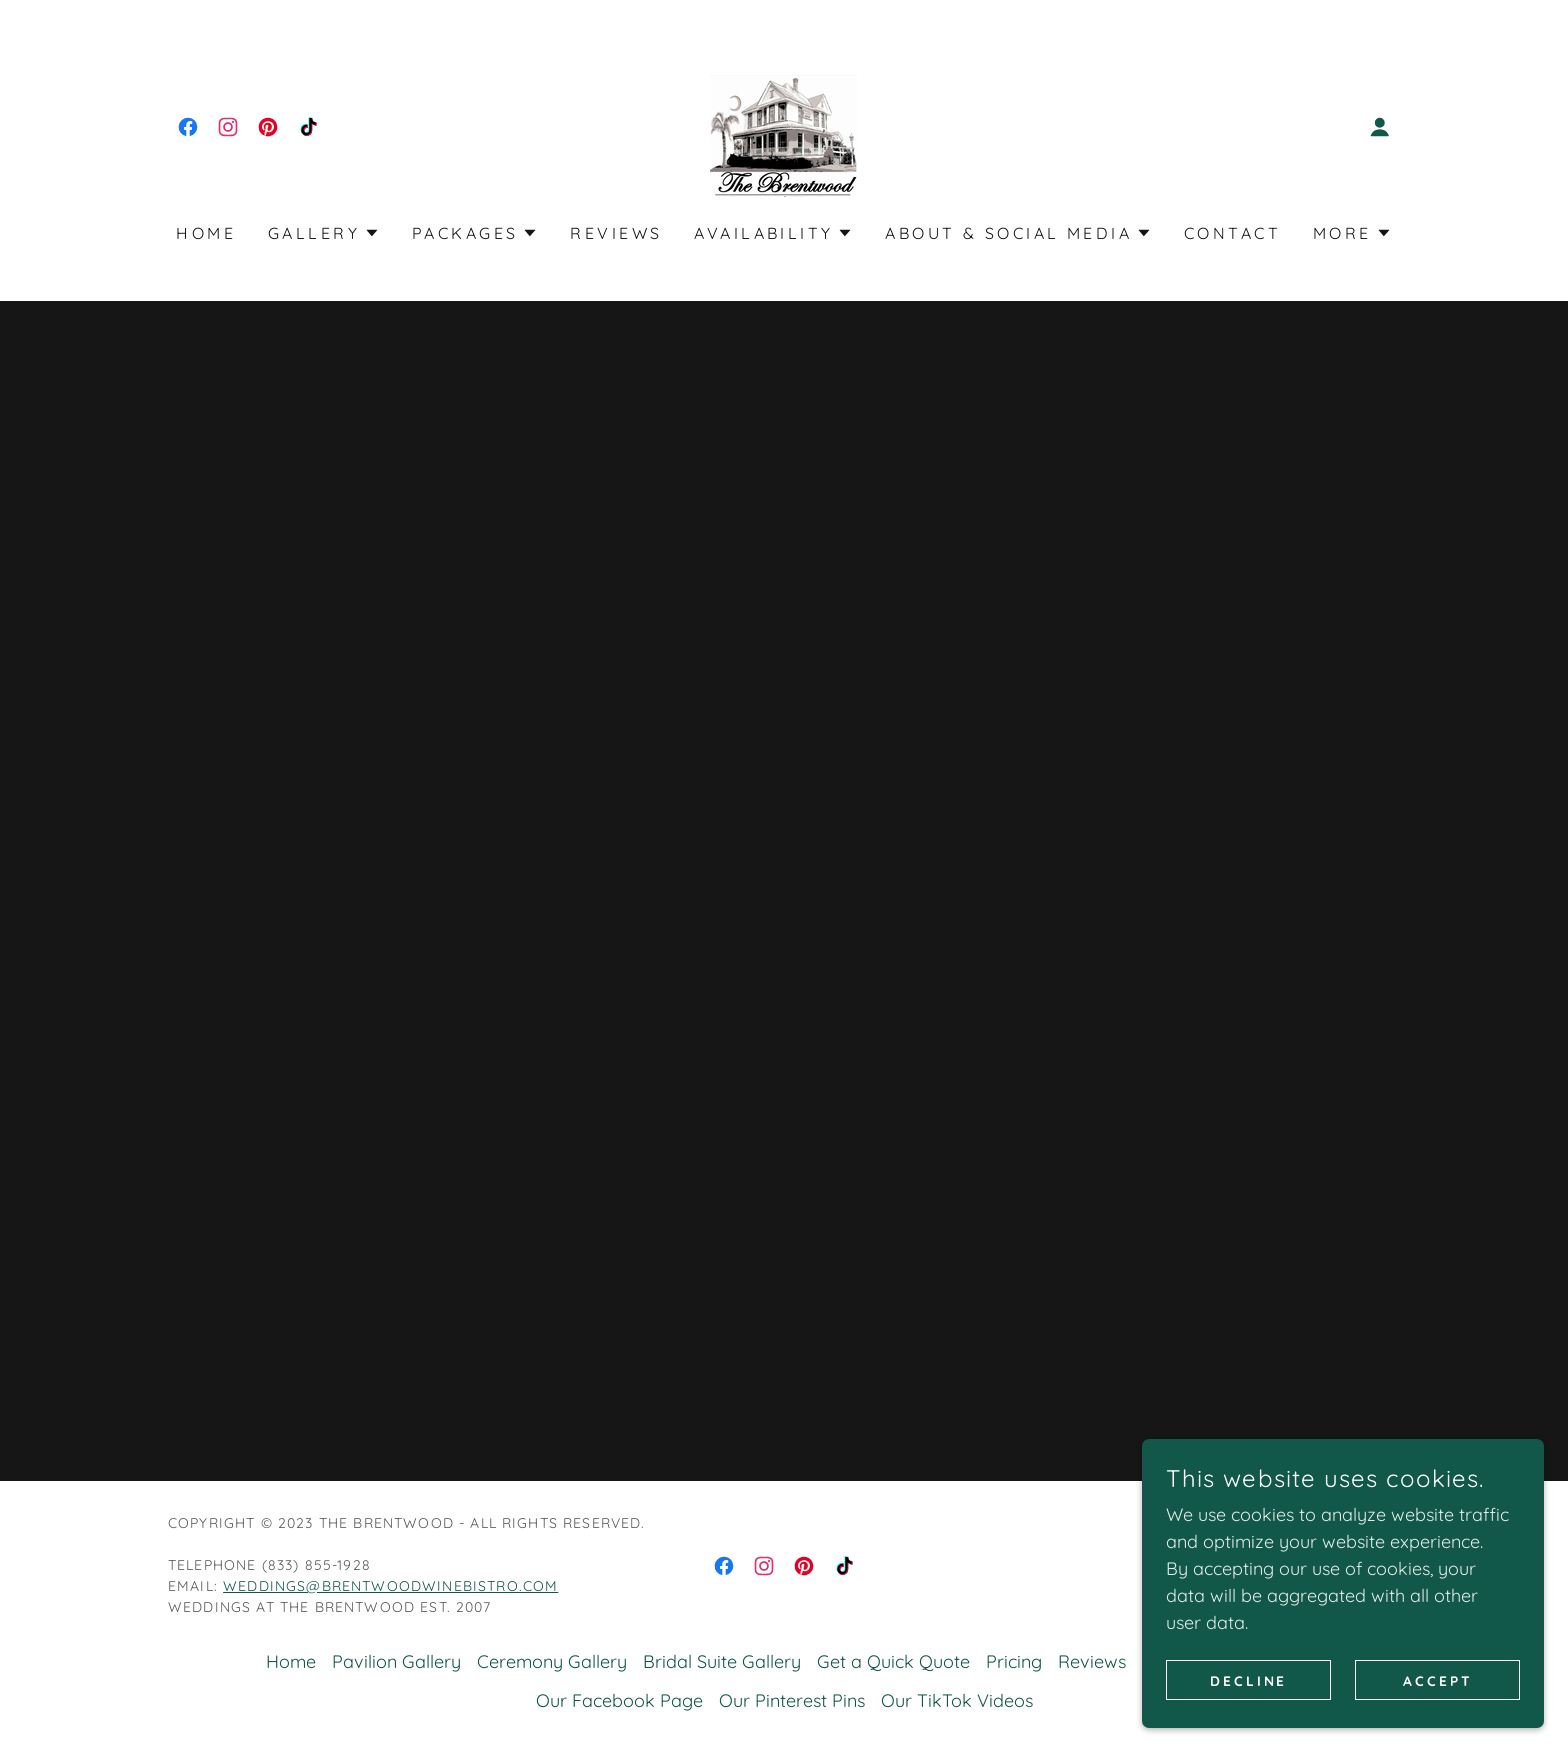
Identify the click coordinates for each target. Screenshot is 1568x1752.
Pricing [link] (1014, 1661)
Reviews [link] (616, 233)
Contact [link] (1232, 233)
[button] (1380, 127)
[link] (188, 127)
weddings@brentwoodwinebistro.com (390, 1586)
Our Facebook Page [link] (619, 1700)
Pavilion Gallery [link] (396, 1661)
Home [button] (291, 1661)
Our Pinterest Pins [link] (792, 1700)
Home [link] (206, 233)
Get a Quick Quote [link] (893, 1661)
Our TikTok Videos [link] (957, 1700)
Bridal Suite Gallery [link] (722, 1661)
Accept (1438, 1680)
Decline (1250, 1680)
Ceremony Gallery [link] (552, 1661)
